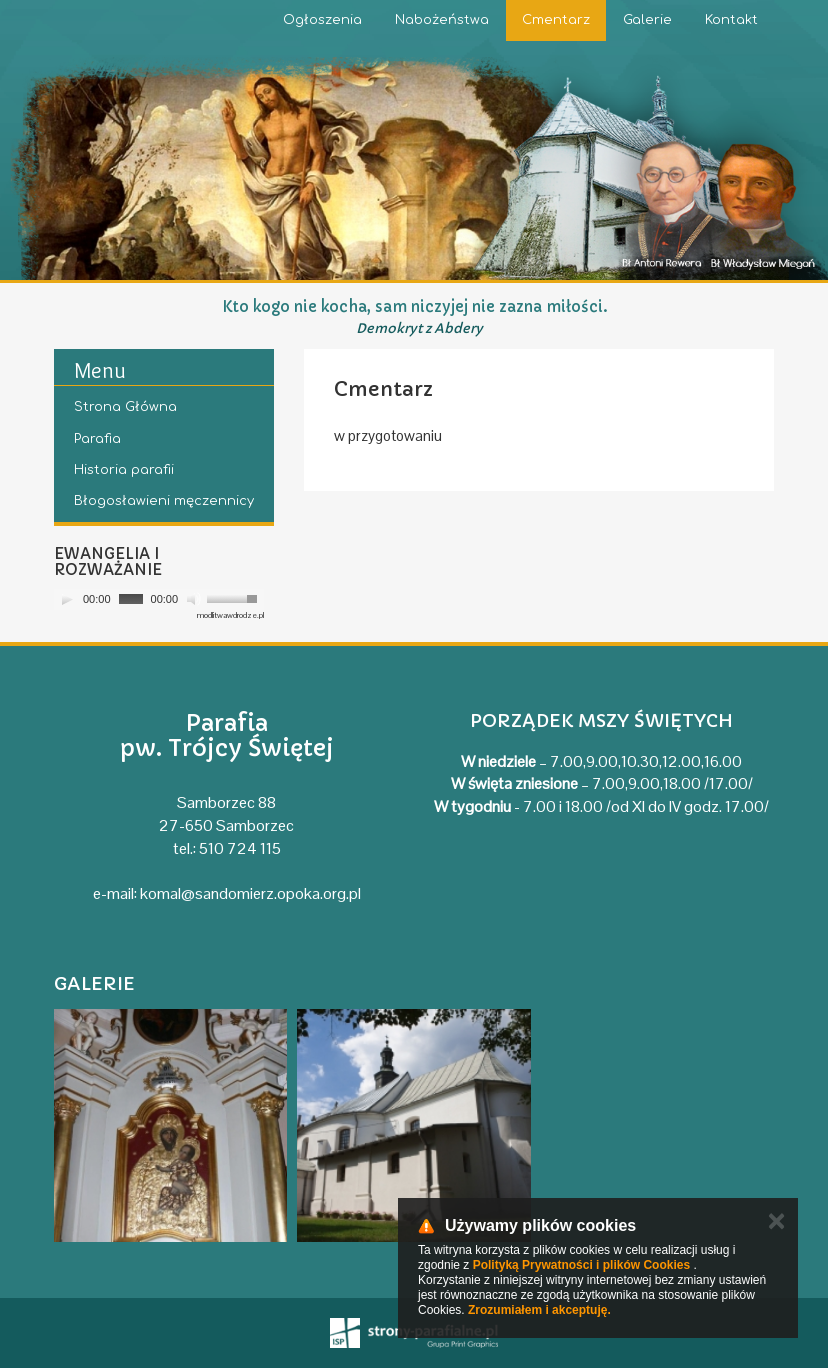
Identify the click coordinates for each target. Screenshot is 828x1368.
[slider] (131, 599)
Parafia (97, 439)
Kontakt (731, 20)
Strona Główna (125, 407)
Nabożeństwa (442, 20)
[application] (159, 599)
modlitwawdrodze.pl (230, 615)
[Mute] (194, 599)
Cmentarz (556, 20)
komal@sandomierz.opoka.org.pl (250, 893)
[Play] (67, 599)
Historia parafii (124, 470)
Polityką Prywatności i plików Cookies (581, 1265)
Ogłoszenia (322, 20)
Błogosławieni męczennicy (164, 501)
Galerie (647, 20)
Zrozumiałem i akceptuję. (539, 1310)
